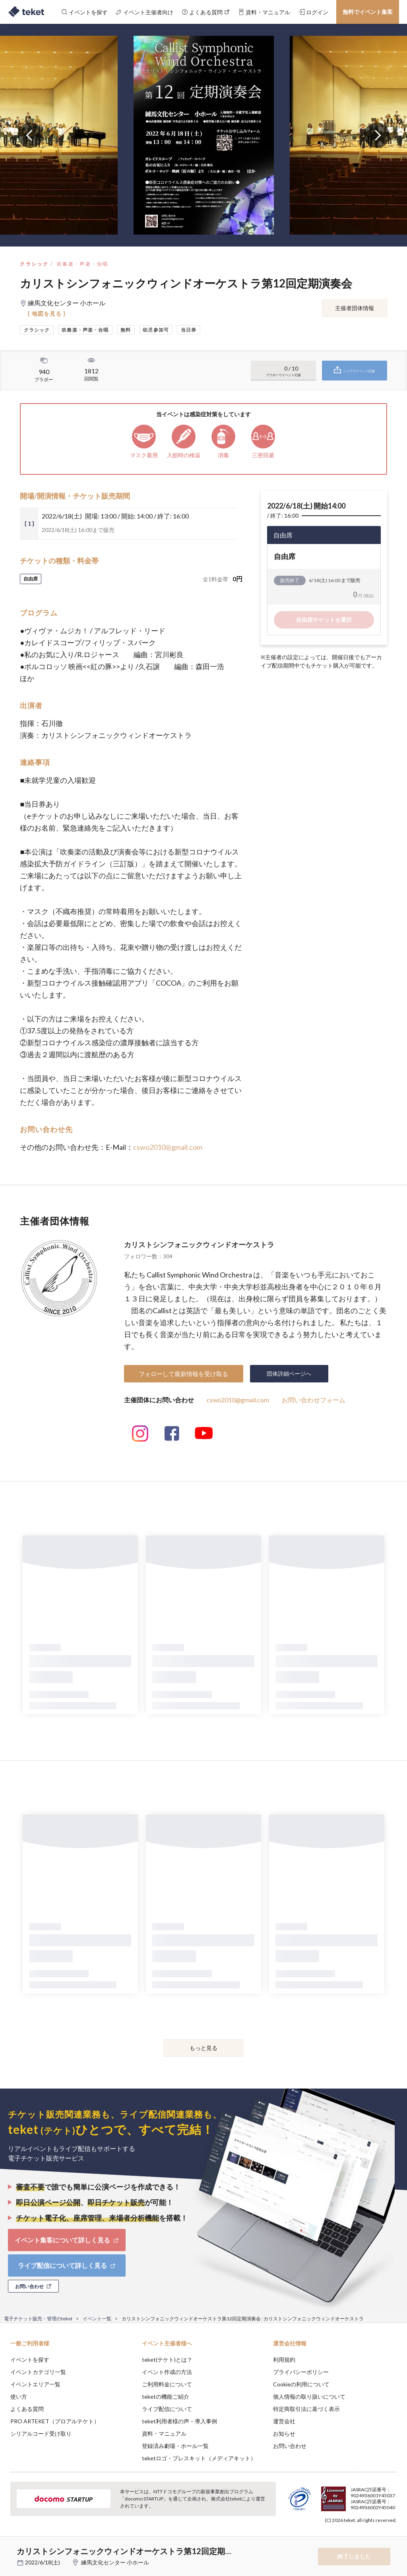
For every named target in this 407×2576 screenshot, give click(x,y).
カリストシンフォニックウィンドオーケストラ (199, 1244)
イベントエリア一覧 (35, 2384)
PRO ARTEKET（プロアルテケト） (54, 2421)
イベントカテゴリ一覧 (38, 2371)
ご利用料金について (167, 2384)
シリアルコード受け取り (41, 2433)
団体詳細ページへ (289, 1373)
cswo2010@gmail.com (167, 1147)
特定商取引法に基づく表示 (306, 2408)
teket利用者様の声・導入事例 (179, 2421)
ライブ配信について (167, 2408)
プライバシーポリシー (301, 2371)
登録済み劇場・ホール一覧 (175, 2445)
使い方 (18, 2396)
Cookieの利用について (301, 2384)
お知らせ (284, 2433)
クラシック (34, 264)
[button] (11, 2546)
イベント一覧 (97, 2319)
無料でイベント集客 (368, 11)
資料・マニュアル (164, 2433)
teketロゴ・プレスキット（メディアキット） (199, 2458)
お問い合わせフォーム (313, 1400)
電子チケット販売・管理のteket (38, 2319)
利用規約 (284, 2359)
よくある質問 (27, 2408)
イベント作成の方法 (167, 2371)
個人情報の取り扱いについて (309, 2396)
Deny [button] (338, 2536)
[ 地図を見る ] (47, 313)
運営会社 (284, 2421)
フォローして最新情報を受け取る (183, 1373)
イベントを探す (29, 2359)
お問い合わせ (289, 2445)
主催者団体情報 (354, 308)
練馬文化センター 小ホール (115, 2562)
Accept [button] (379, 2536)
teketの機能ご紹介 (165, 2396)
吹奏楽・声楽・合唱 (83, 264)
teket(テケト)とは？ (167, 2359)
